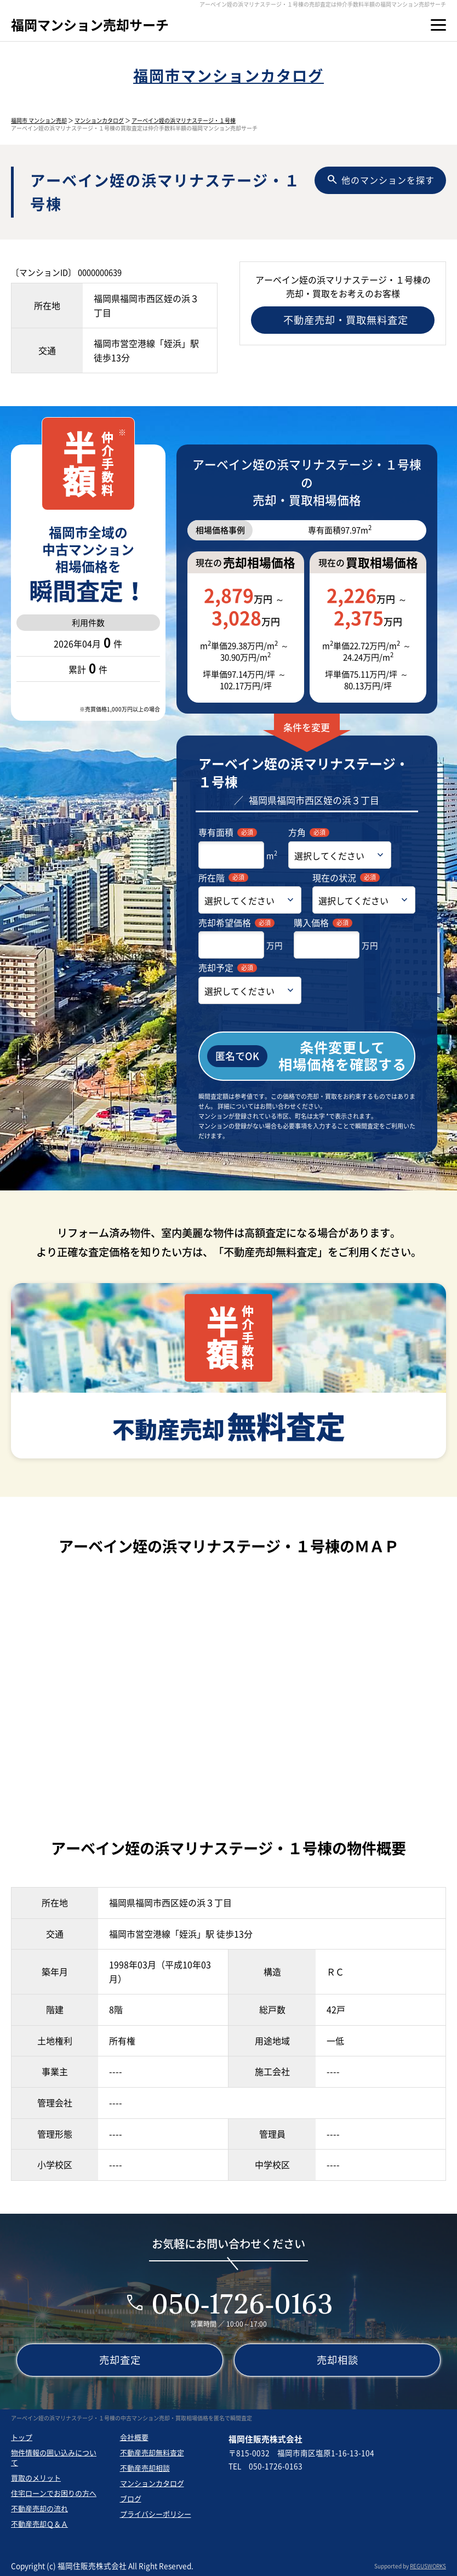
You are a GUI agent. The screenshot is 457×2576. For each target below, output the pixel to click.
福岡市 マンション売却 (39, 120)
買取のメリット (36, 2477)
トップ (21, 2437)
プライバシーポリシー (155, 2514)
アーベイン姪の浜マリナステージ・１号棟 (184, 120)
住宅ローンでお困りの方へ (53, 2493)
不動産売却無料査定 (152, 2452)
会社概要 (134, 2437)
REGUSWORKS (428, 2566)
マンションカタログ (99, 120)
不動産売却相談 (145, 2468)
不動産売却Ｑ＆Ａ (39, 2523)
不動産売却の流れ (39, 2508)
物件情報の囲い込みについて (53, 2457)
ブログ (130, 2498)
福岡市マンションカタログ (228, 75)
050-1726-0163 (242, 2303)
